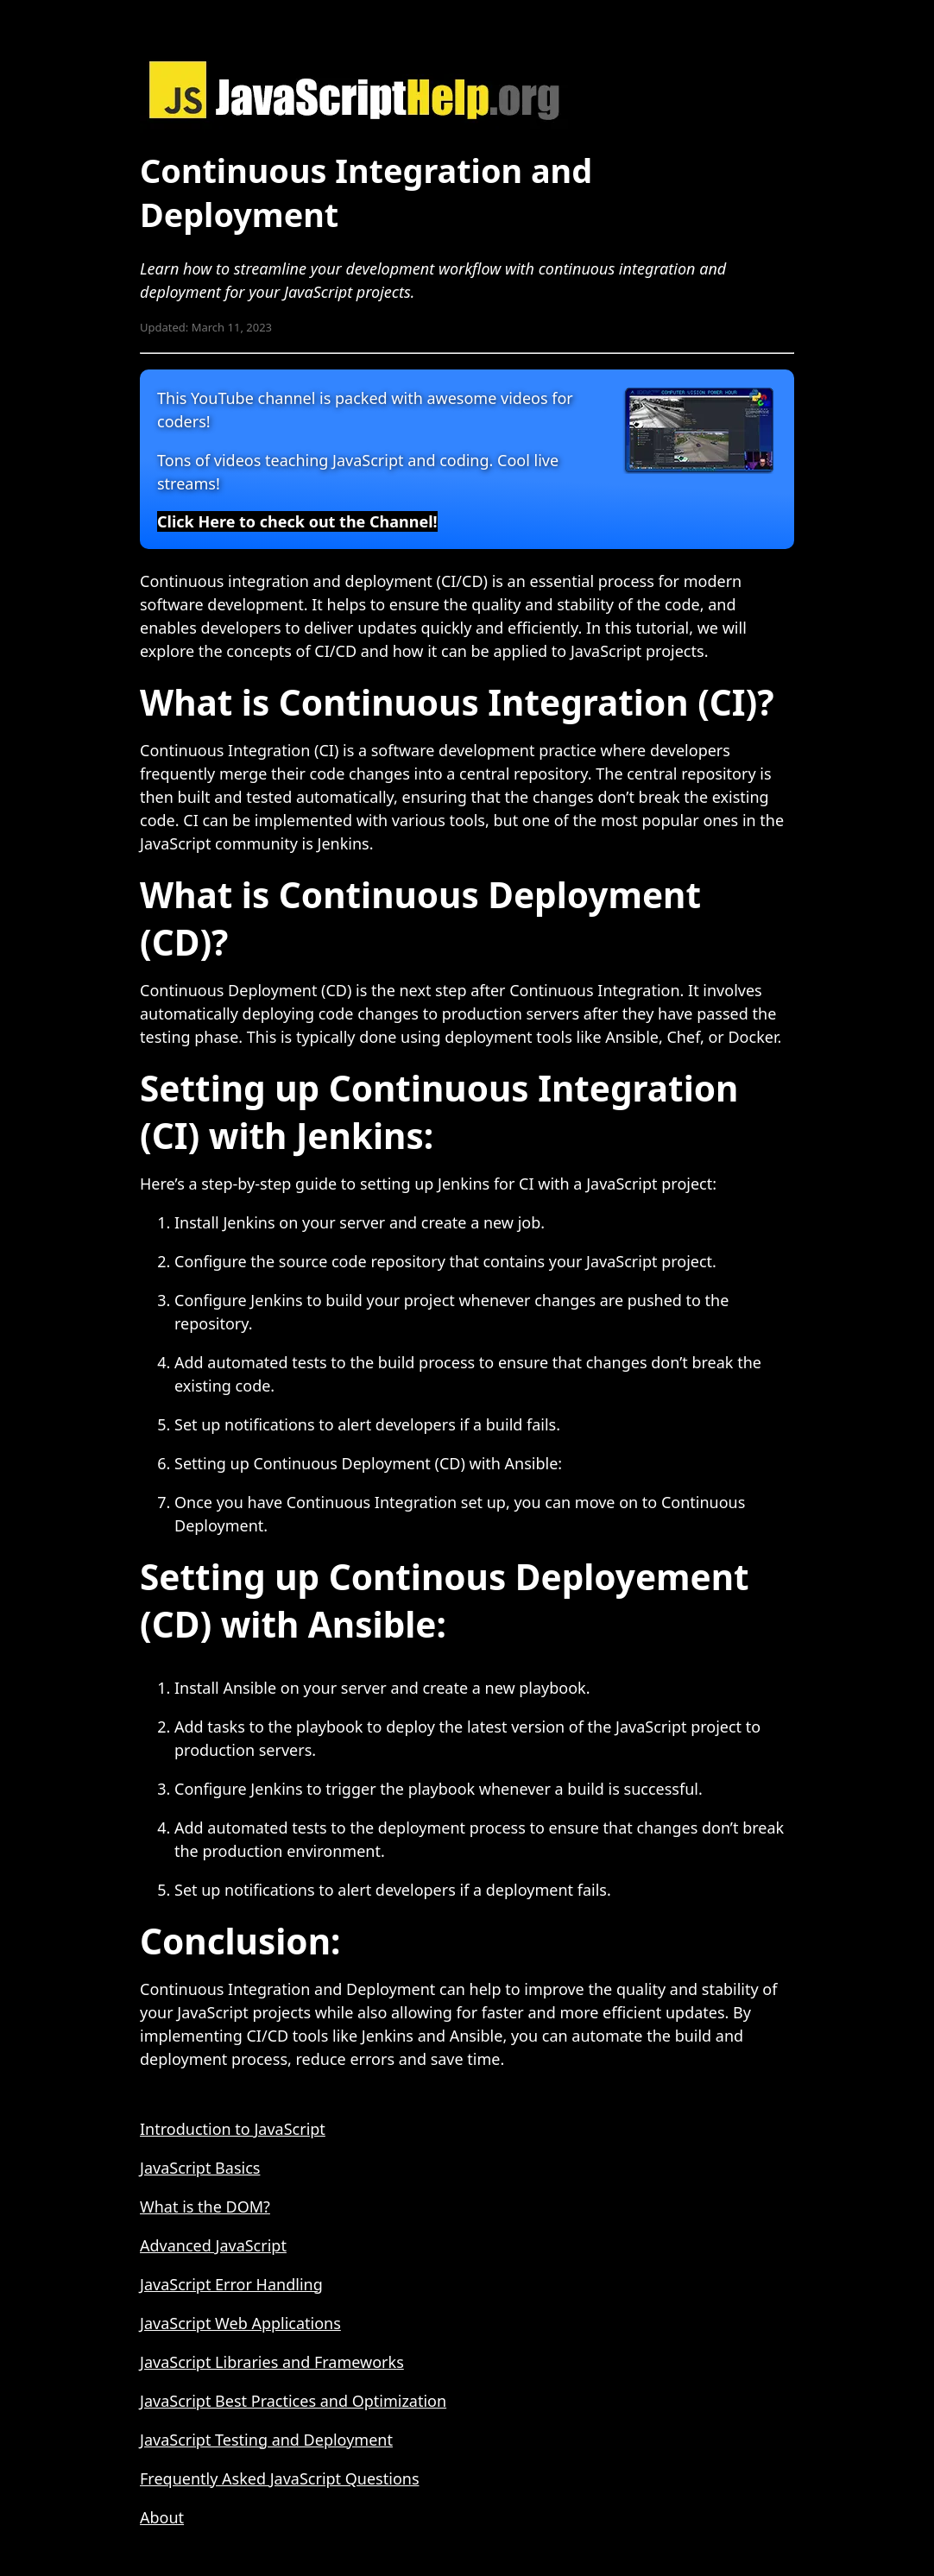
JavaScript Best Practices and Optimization (293, 2400)
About (162, 2517)
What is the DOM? (205, 2206)
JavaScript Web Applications (240, 2323)
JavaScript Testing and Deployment (266, 2439)
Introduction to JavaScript (232, 2128)
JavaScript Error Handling (231, 2284)
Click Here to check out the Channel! (297, 521)
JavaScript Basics (200, 2167)
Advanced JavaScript (213, 2245)
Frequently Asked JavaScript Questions (280, 2478)
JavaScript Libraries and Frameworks (272, 2362)
